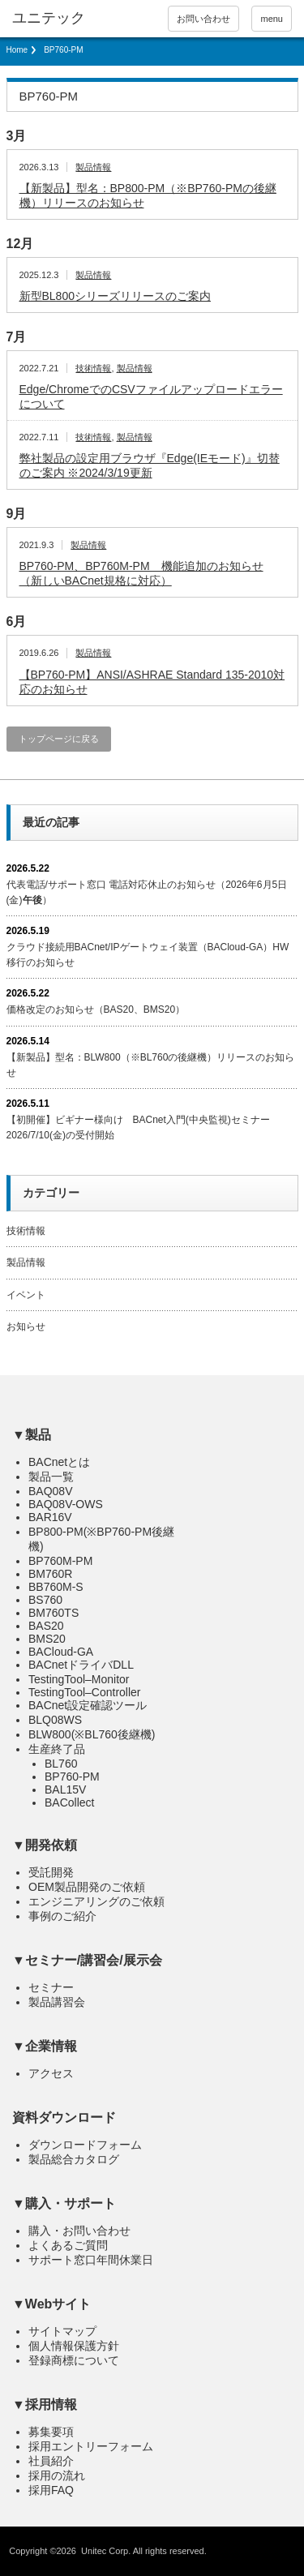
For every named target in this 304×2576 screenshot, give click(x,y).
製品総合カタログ (73, 2159)
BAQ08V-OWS (65, 1504)
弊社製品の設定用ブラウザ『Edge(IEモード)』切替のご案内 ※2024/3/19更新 (149, 465)
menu (271, 19)
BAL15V (65, 1789)
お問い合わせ (203, 19)
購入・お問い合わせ (79, 2230)
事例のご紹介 (62, 1915)
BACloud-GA (60, 1651)
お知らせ (25, 1326)
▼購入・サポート (64, 2203)
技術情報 (93, 368)
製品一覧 (51, 1476)
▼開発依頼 (44, 1845)
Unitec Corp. (106, 2551)
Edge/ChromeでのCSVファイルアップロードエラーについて (151, 396)
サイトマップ (62, 2331)
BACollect (69, 1802)
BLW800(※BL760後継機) (91, 1734)
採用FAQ (51, 2490)
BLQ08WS (55, 1719)
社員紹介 (51, 2460)
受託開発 (51, 1872)
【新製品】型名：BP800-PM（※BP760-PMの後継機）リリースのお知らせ (147, 195)
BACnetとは (59, 1461)
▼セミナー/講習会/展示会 (87, 1960)
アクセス (51, 2073)
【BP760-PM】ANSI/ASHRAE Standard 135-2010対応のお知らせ (152, 682)
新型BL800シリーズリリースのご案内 (115, 295)
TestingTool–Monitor (79, 1679)
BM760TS (53, 1612)
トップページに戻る (59, 739)
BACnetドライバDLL (81, 1664)
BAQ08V (50, 1491)
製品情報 (93, 167)
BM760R (50, 1573)
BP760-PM (72, 1776)
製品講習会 (56, 2001)
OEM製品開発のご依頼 (86, 1886)
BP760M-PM (60, 1560)
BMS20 (47, 1638)
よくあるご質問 (68, 2245)
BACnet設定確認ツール (87, 1705)
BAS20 (46, 1625)
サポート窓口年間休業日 (90, 2259)
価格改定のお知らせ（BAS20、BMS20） (96, 1009)
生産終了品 (56, 1748)
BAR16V (50, 1517)
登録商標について (73, 2360)
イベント (25, 1295)
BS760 (45, 1599)
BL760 (61, 1763)
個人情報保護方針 (73, 2345)
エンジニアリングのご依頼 (96, 1901)
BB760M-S (55, 1586)
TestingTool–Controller (84, 1692)
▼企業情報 (44, 2046)
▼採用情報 (44, 2404)
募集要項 (51, 2431)
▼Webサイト (51, 2304)
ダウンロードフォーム (85, 2144)
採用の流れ (56, 2475)
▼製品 (31, 1435)
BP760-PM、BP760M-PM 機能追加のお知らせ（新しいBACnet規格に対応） (141, 573)
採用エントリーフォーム (90, 2446)
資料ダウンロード (64, 2117)
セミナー (51, 1987)
